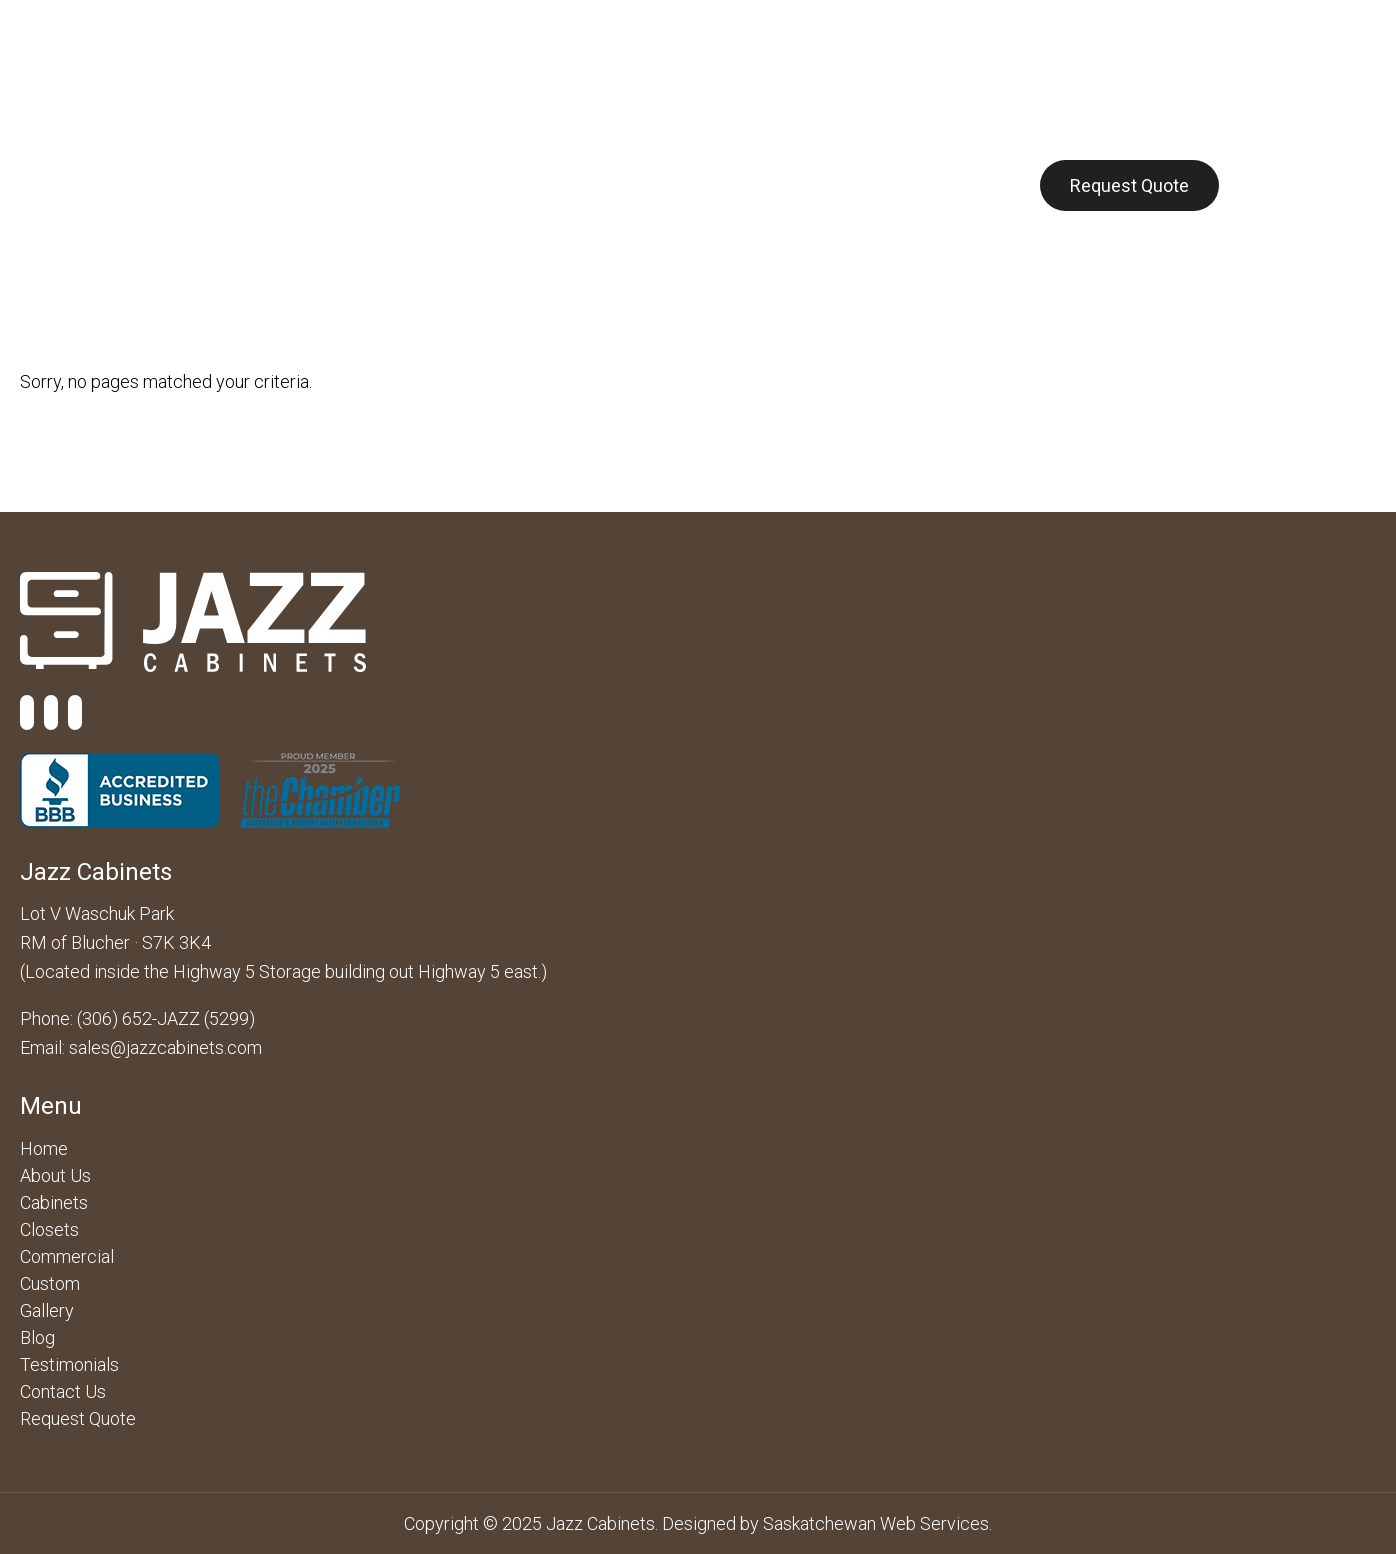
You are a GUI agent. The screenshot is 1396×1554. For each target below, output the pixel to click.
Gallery (770, 184)
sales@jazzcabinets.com (165, 1047)
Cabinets (324, 184)
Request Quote (1129, 185)
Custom (671, 184)
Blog (854, 184)
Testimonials (69, 1364)
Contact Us (956, 184)
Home (44, 1148)
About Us (213, 184)
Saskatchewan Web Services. (877, 1523)
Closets (568, 184)
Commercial (448, 184)
